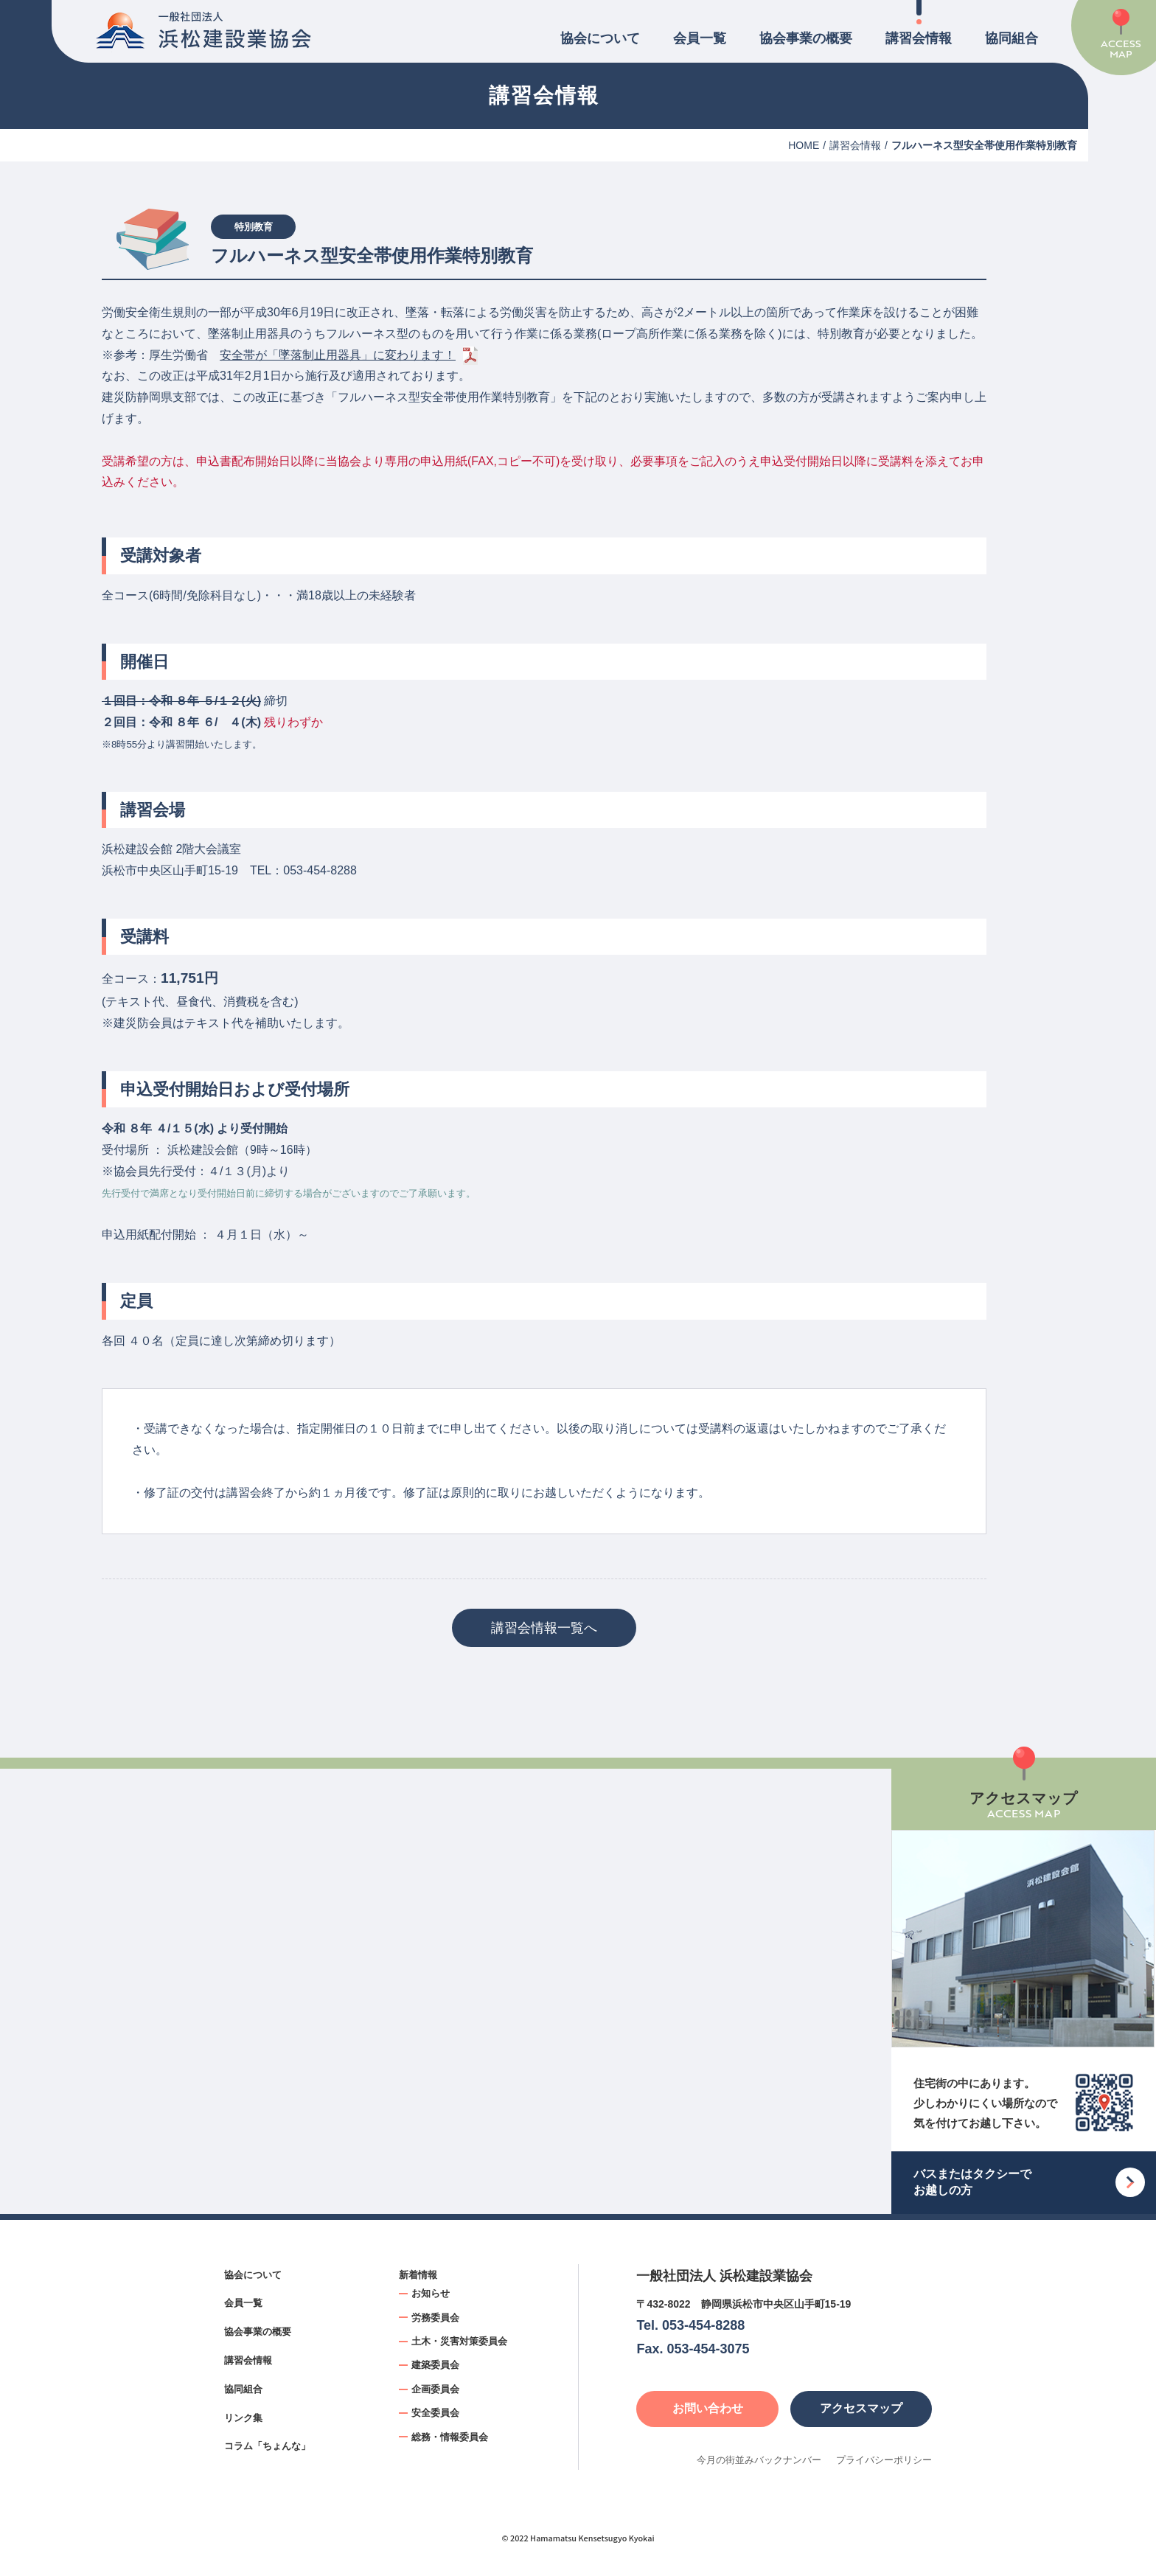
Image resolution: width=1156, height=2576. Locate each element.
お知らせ (430, 2293)
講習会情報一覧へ (544, 1628)
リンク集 (243, 2417)
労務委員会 (435, 2317)
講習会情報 (918, 38)
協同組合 (1011, 38)
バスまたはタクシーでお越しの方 (972, 2182)
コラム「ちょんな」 (267, 2445)
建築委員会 (435, 2364)
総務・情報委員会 (449, 2437)
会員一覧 (699, 38)
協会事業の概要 (805, 38)
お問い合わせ (707, 2408)
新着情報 (418, 2274)
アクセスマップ (861, 2408)
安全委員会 (435, 2412)
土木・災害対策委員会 (459, 2341)
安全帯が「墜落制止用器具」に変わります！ (338, 355)
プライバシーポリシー (884, 2459)
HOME (803, 145)
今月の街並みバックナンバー (759, 2459)
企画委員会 (435, 2389)
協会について (600, 38)
